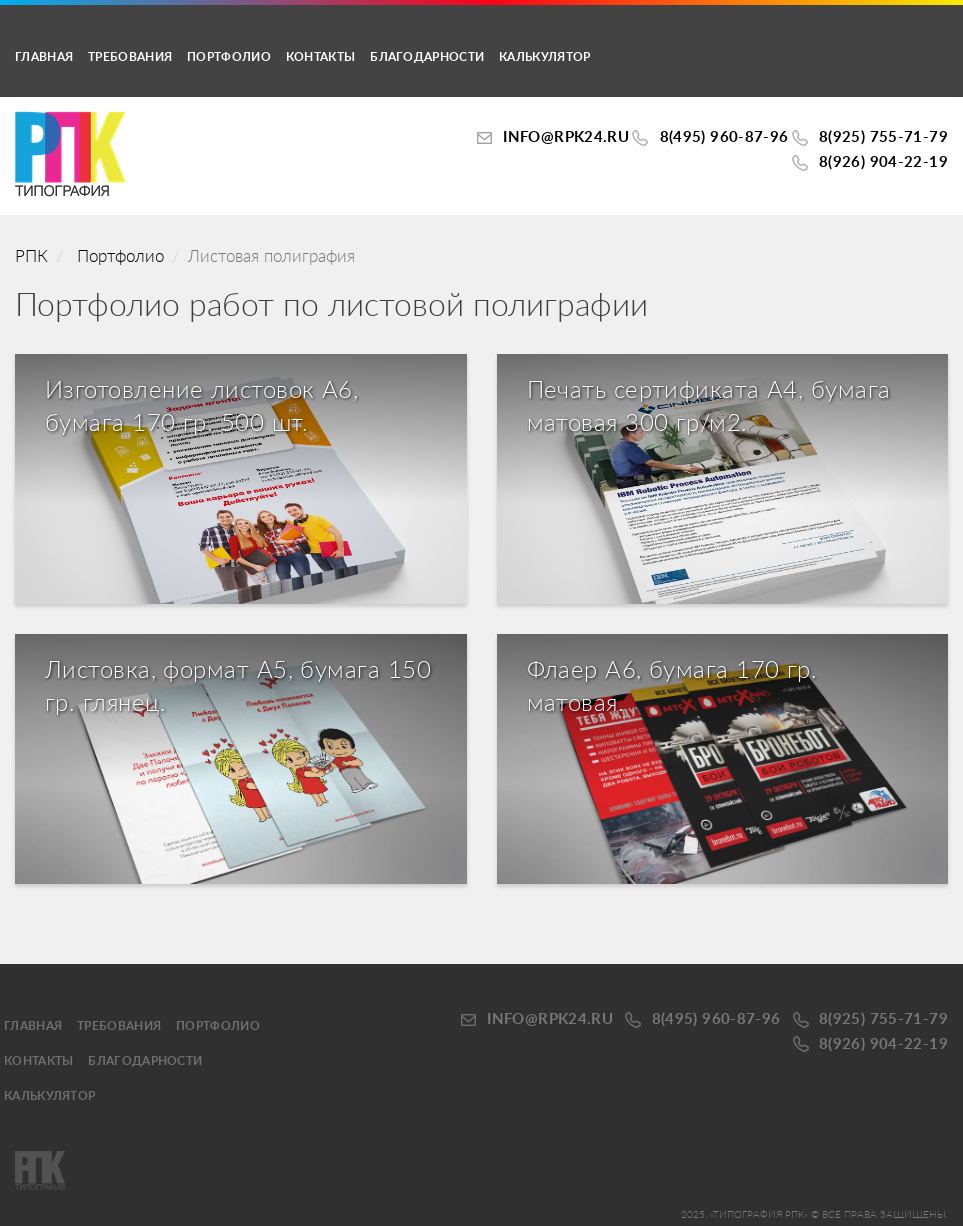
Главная (44, 57)
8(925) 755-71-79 (883, 137)
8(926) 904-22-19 (883, 162)
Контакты (320, 57)
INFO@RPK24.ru (566, 137)
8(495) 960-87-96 (724, 137)
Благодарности (427, 57)
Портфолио (229, 57)
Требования (130, 57)
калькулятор (544, 57)
